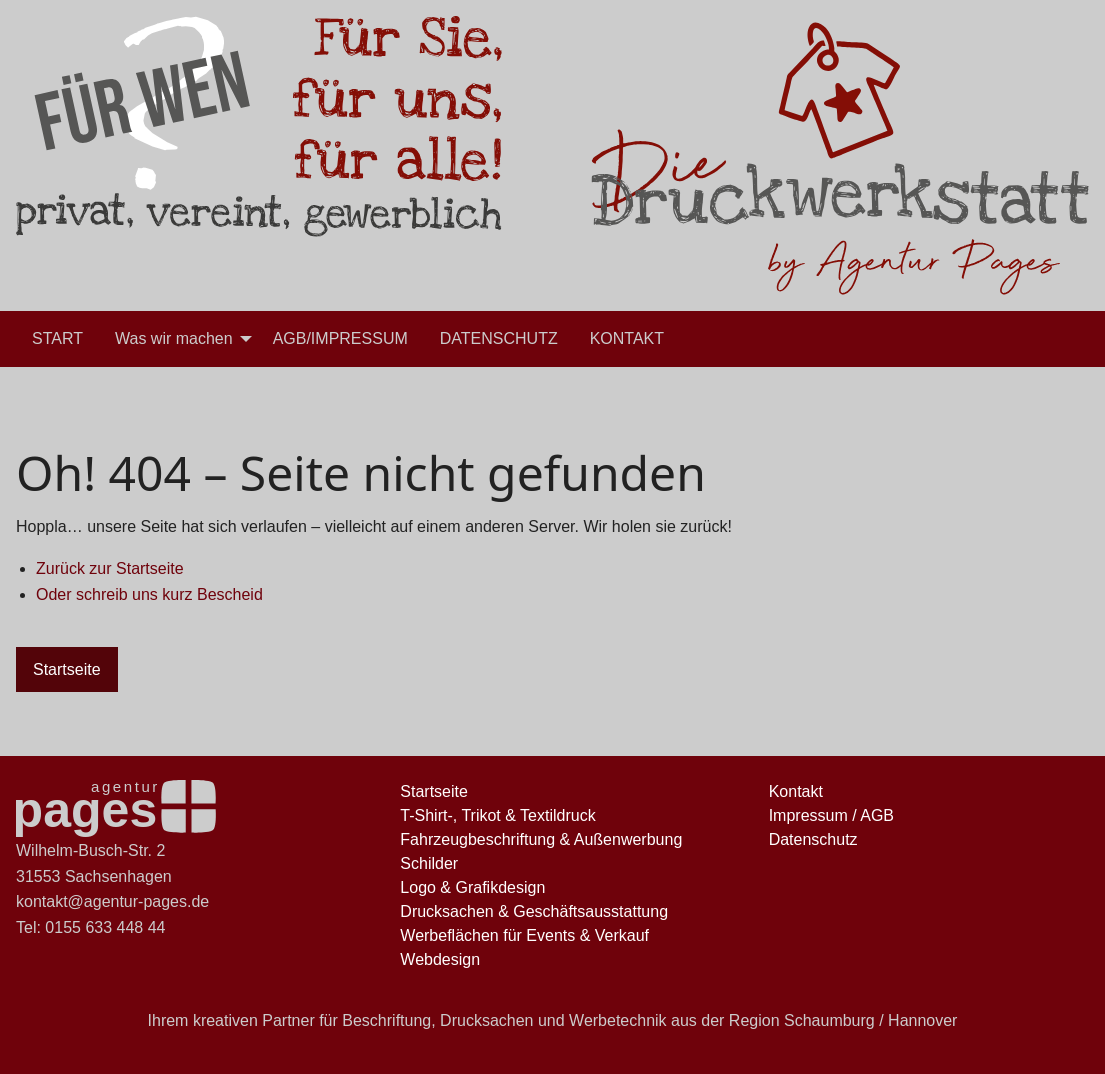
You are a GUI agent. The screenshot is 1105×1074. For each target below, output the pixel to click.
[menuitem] (57, 339)
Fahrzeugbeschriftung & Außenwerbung (541, 839)
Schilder (429, 863)
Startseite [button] (67, 669)
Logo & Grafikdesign (472, 887)
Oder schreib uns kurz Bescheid (149, 594)
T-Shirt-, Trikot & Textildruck (497, 815)
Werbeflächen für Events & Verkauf (524, 935)
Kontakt (796, 791)
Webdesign (440, 959)
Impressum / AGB (831, 815)
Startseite (434, 791)
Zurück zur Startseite (110, 568)
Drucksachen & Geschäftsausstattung (534, 911)
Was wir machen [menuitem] (174, 338)
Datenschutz (813, 839)
